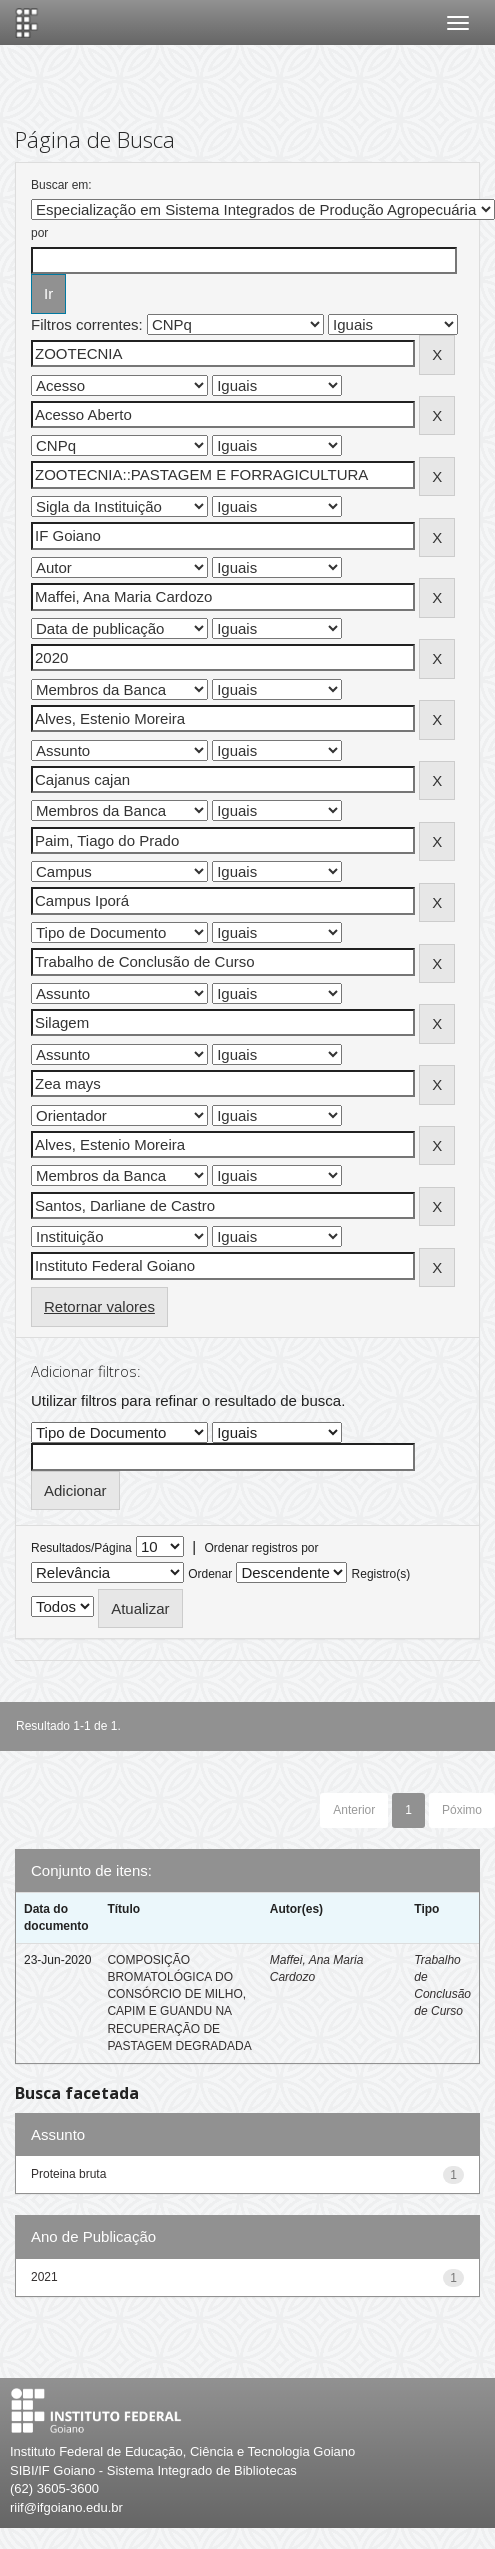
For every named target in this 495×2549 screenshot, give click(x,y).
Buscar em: (61, 185)
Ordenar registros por (261, 1548)
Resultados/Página (81, 1548)
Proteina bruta (68, 2174)
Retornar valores (99, 1306)
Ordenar (210, 1574)
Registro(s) (381, 1574)
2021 (44, 2277)
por (39, 233)
